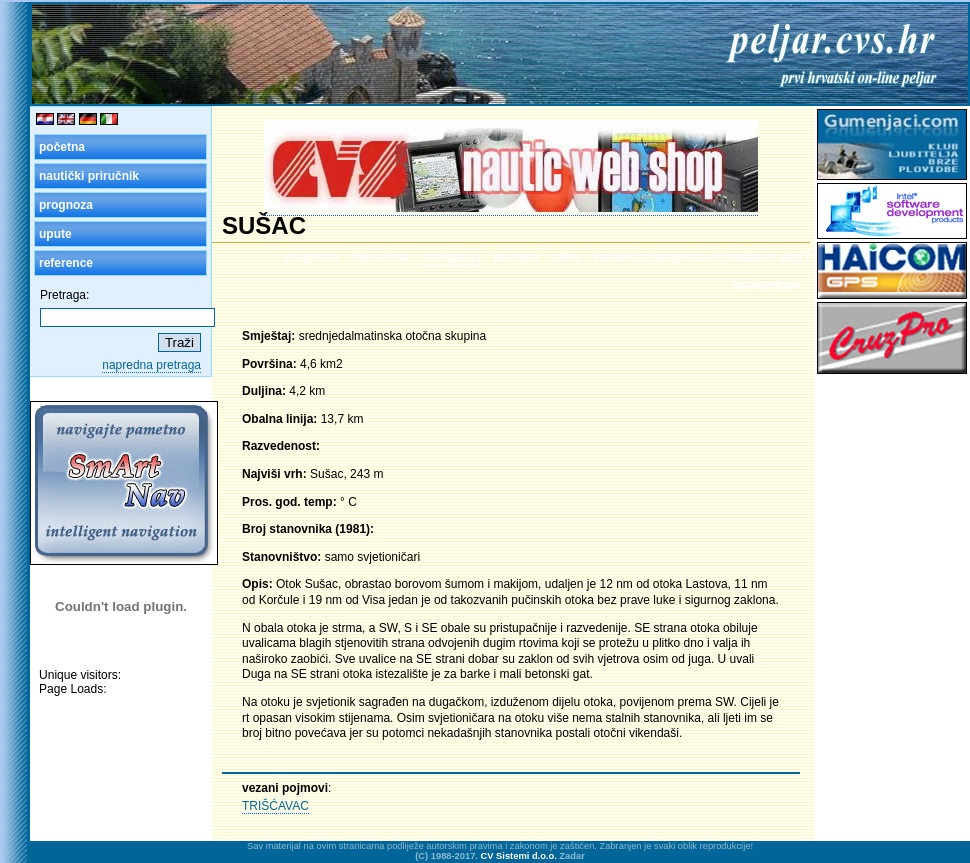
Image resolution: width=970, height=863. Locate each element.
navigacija (452, 257)
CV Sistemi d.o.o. (519, 856)
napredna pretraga (151, 365)
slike (566, 257)
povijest (516, 257)
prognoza (66, 205)
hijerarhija (380, 257)
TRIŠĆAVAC (275, 806)
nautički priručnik (89, 176)
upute (55, 234)
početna (62, 147)
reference (66, 263)
